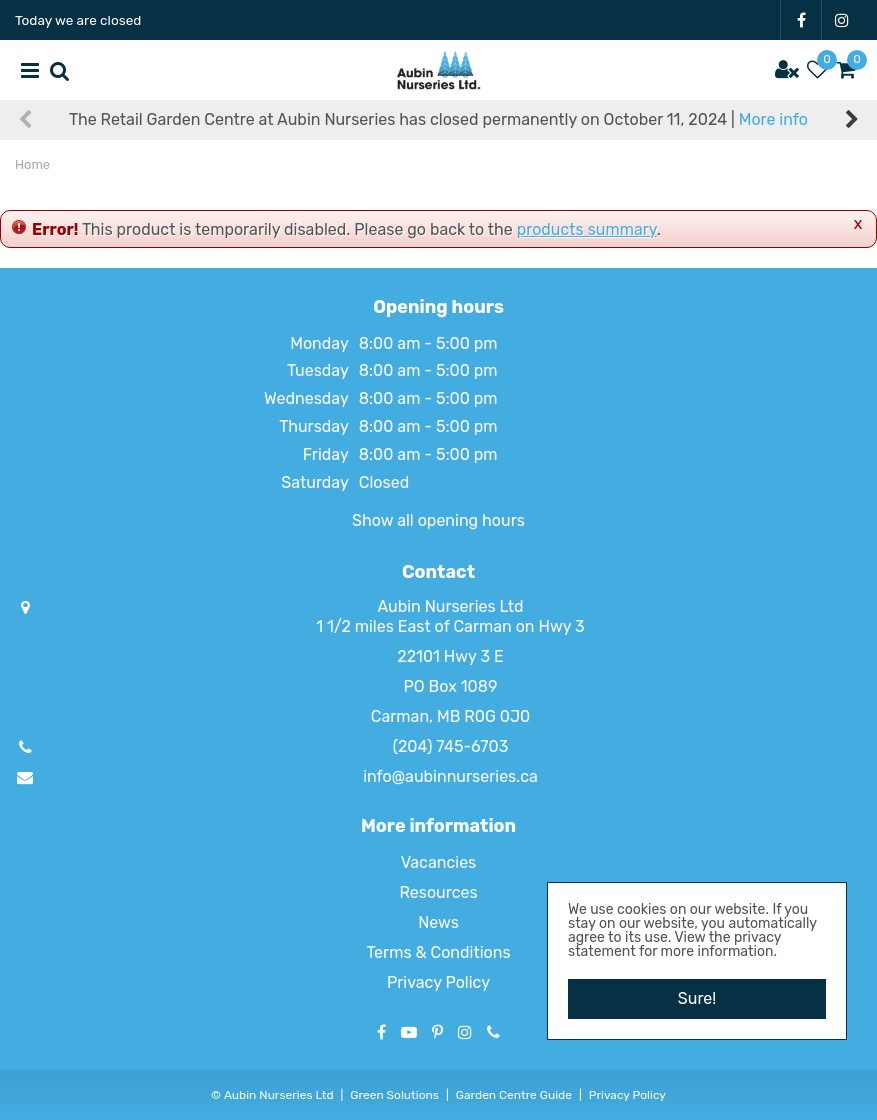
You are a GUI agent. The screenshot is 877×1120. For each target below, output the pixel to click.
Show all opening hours (438, 520)
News (438, 922)
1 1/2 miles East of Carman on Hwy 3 (450, 626)
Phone (493, 1032)
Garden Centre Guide (514, 1095)
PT (437, 1032)
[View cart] (847, 70)
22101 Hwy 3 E (450, 656)
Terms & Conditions (438, 952)
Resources (438, 892)
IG (842, 20)
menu (30, 70)
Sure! (697, 998)
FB (801, 20)
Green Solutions (394, 1095)
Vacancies (439, 862)
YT (409, 1032)
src (60, 70)
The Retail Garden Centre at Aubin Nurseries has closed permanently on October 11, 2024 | (438, 119)
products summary (587, 229)
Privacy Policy (438, 982)
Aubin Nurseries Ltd (450, 606)
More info (773, 119)
